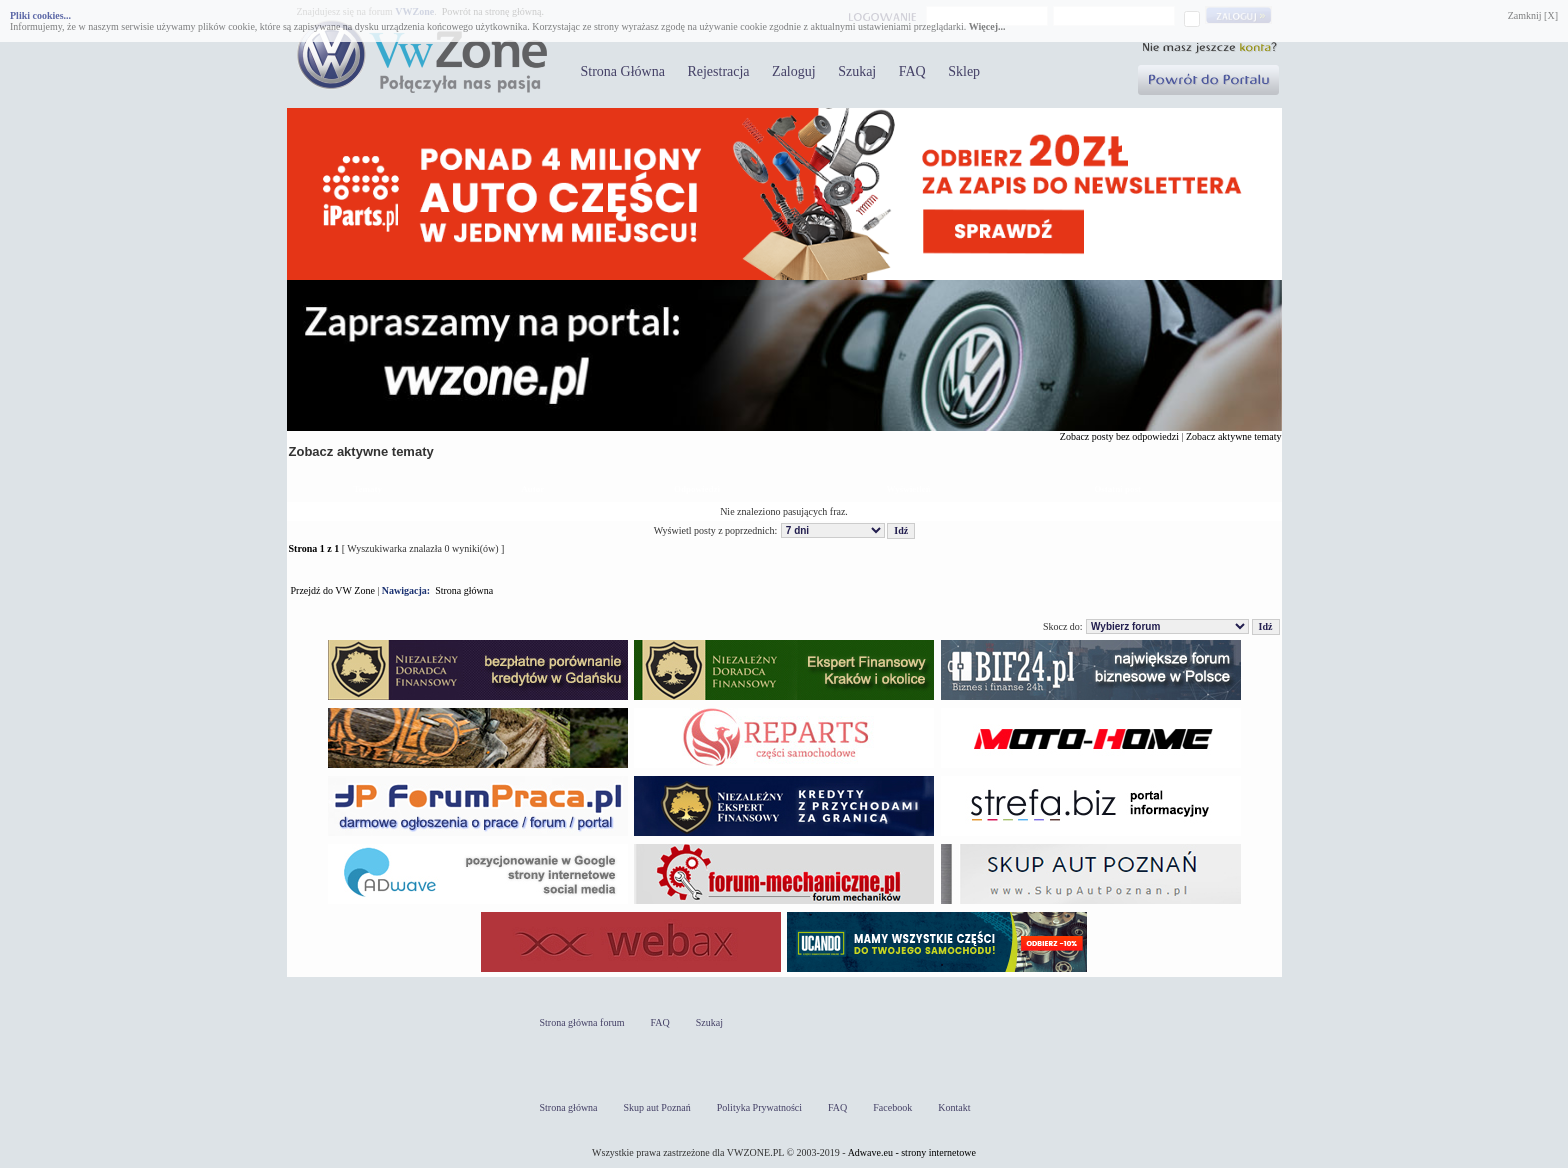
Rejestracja (718, 71)
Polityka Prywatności (759, 1107)
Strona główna (464, 590)
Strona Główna (623, 71)
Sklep (964, 71)
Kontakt (954, 1107)
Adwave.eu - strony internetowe (912, 1152)
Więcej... (987, 26)
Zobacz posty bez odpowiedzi (1119, 436)
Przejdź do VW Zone (333, 590)
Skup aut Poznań (657, 1107)
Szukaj (857, 71)
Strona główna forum (582, 1022)
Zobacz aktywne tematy (1234, 436)
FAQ (912, 71)
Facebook (892, 1107)
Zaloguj (794, 71)
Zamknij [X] (1533, 15)
